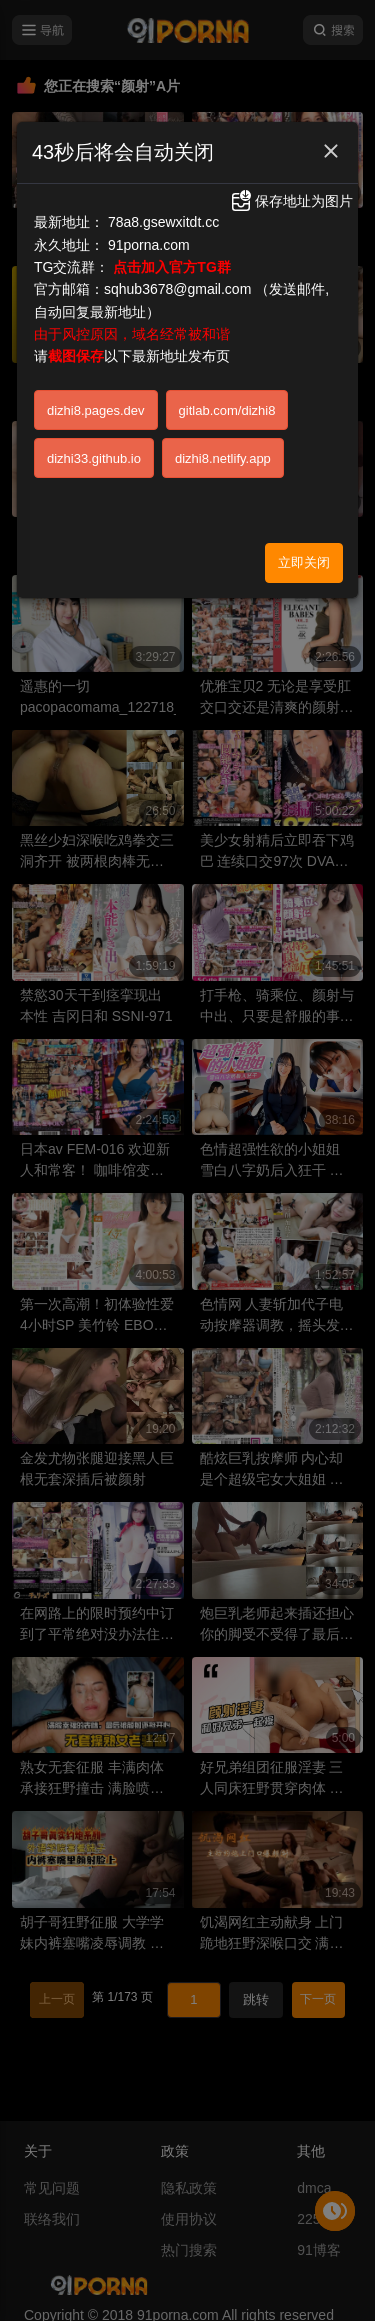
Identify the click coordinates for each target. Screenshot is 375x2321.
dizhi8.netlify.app (223, 458)
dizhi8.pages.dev (96, 410)
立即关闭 (304, 562)
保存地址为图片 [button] (291, 201)
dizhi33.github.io (94, 458)
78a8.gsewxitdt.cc (163, 222)
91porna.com (149, 245)
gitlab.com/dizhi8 (227, 410)
